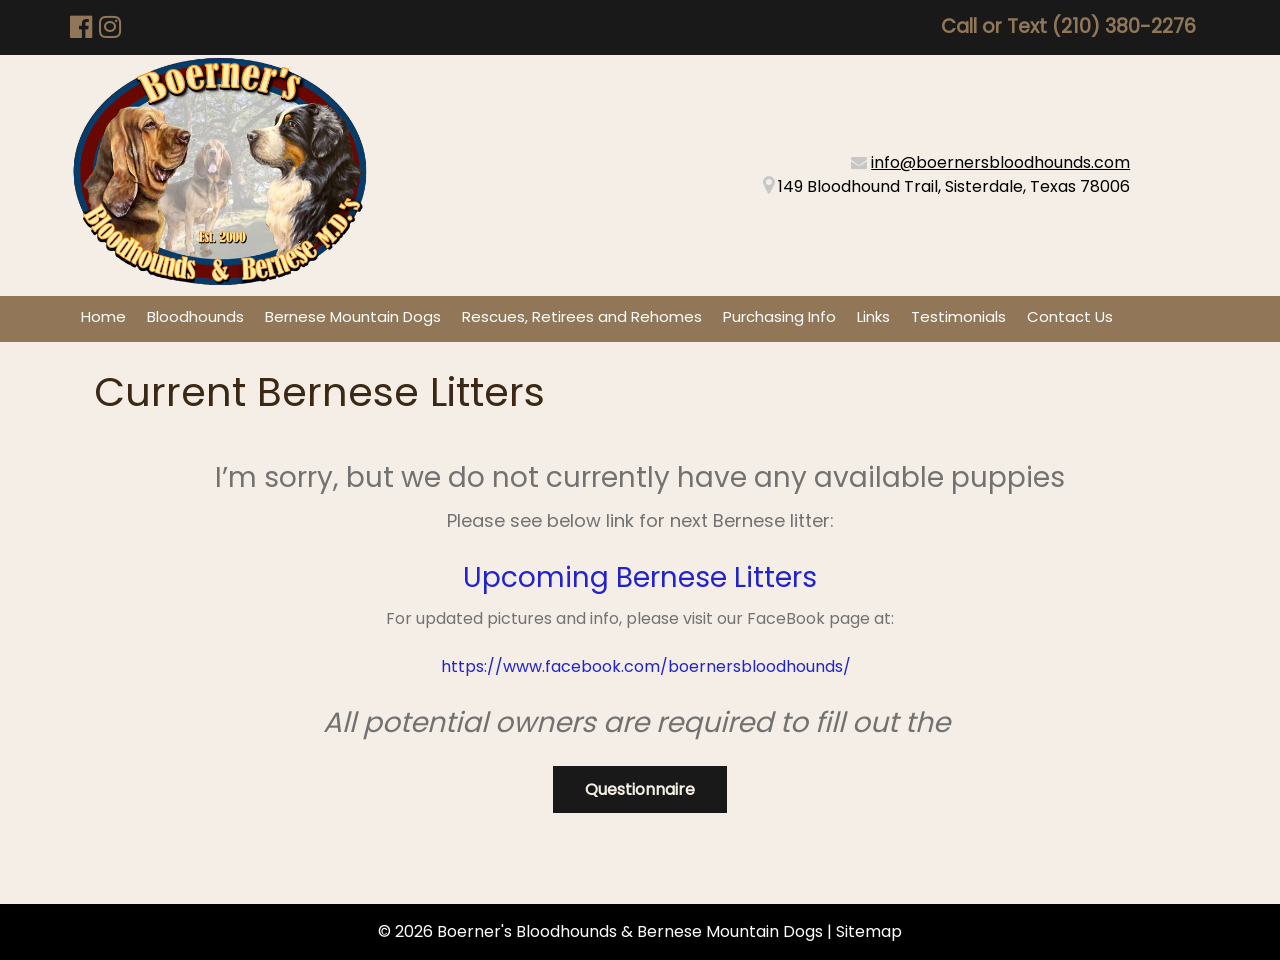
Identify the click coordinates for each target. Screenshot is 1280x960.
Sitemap (869, 931)
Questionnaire (640, 789)
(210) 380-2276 (1124, 26)
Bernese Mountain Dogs (353, 316)
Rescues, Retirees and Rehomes (582, 316)
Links (873, 316)
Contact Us (1070, 316)
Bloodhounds (195, 316)
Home (103, 316)
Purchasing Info (779, 316)
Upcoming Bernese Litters (640, 577)
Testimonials (958, 316)
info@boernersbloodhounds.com (1000, 162)
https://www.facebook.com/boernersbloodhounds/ (644, 666)
